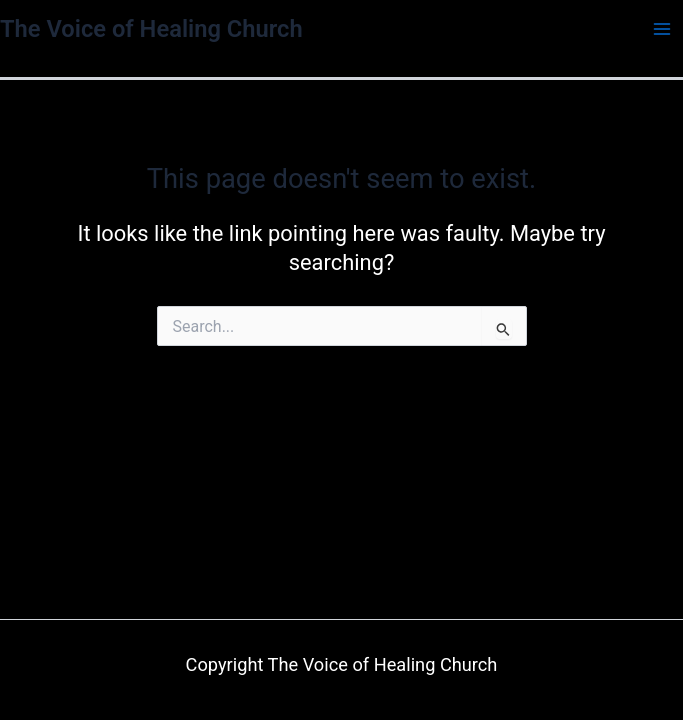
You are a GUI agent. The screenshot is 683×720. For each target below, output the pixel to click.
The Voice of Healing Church (151, 29)
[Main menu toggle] (662, 29)
